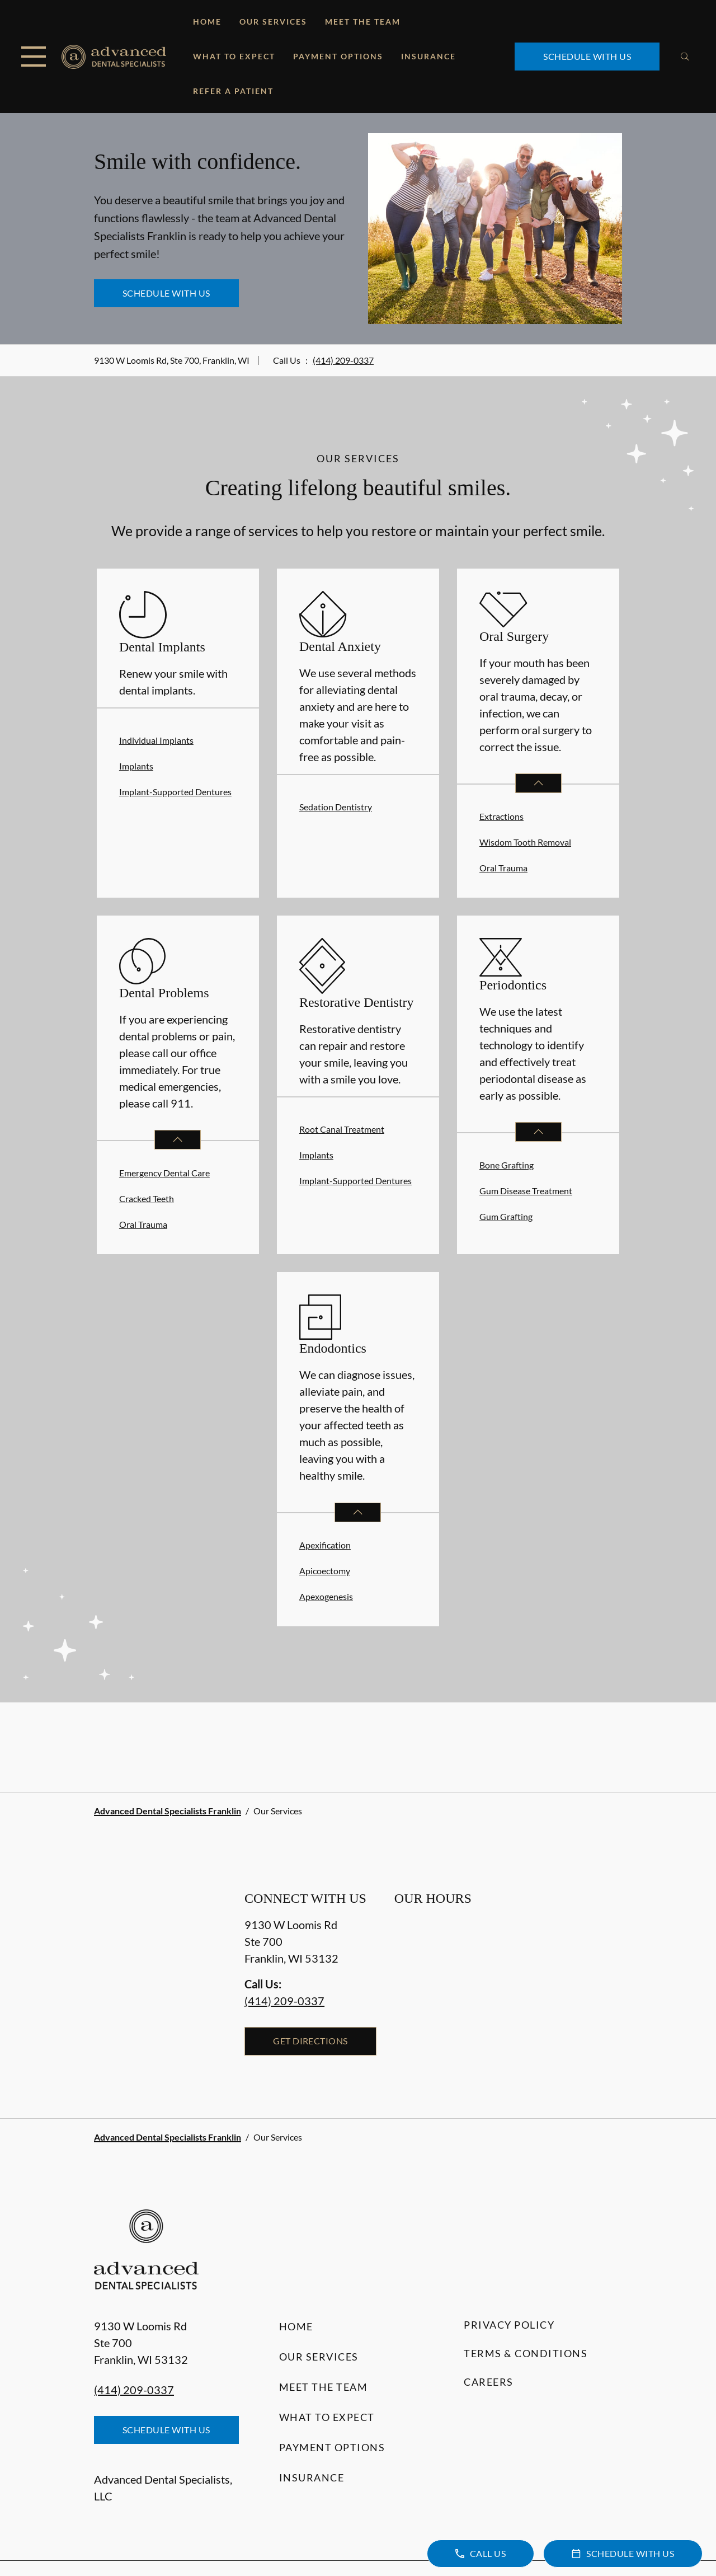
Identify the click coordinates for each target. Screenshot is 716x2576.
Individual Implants (156, 740)
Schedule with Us (587, 56)
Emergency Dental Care (164, 1172)
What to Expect (234, 56)
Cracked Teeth (146, 1198)
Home (207, 21)
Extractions (501, 816)
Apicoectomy (324, 1570)
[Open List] (538, 783)
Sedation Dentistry (335, 806)
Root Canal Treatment (341, 1129)
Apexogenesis (326, 1596)
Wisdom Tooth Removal (525, 842)
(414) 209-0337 (343, 360)
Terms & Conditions (525, 2353)
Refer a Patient (233, 91)
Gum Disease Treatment (525, 1190)
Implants (136, 766)
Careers (489, 2382)
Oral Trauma (503, 867)
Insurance (428, 56)
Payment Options (338, 56)
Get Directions (310, 2040)
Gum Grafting (506, 1216)
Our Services (273, 21)
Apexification (325, 1545)
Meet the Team (363, 21)
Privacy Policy (509, 2325)
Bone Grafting (506, 1165)
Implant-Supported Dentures (175, 791)
